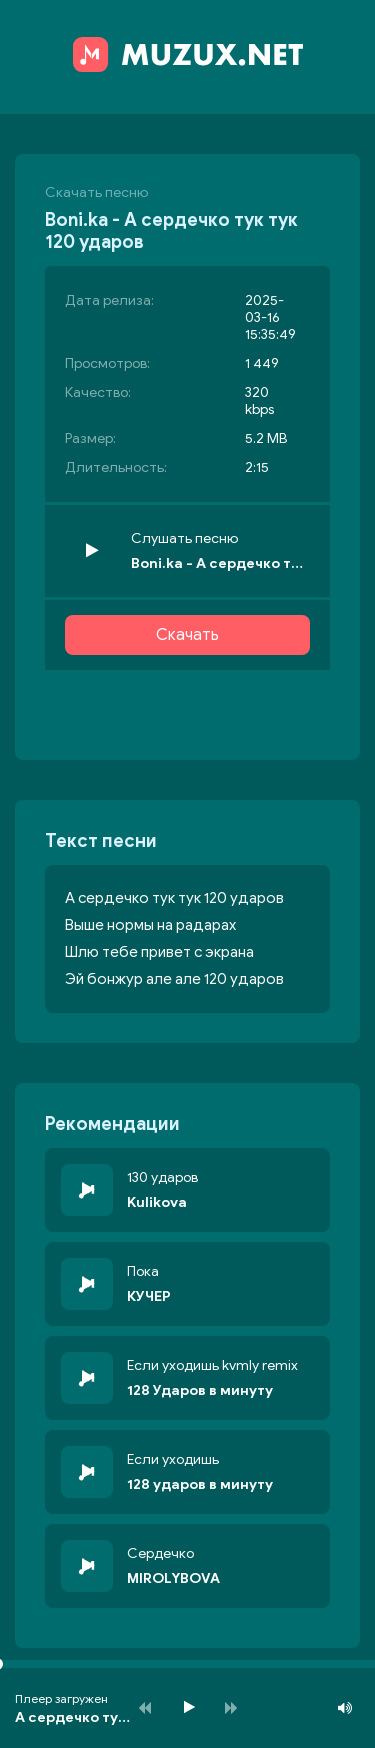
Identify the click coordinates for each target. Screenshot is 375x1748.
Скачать (187, 635)
